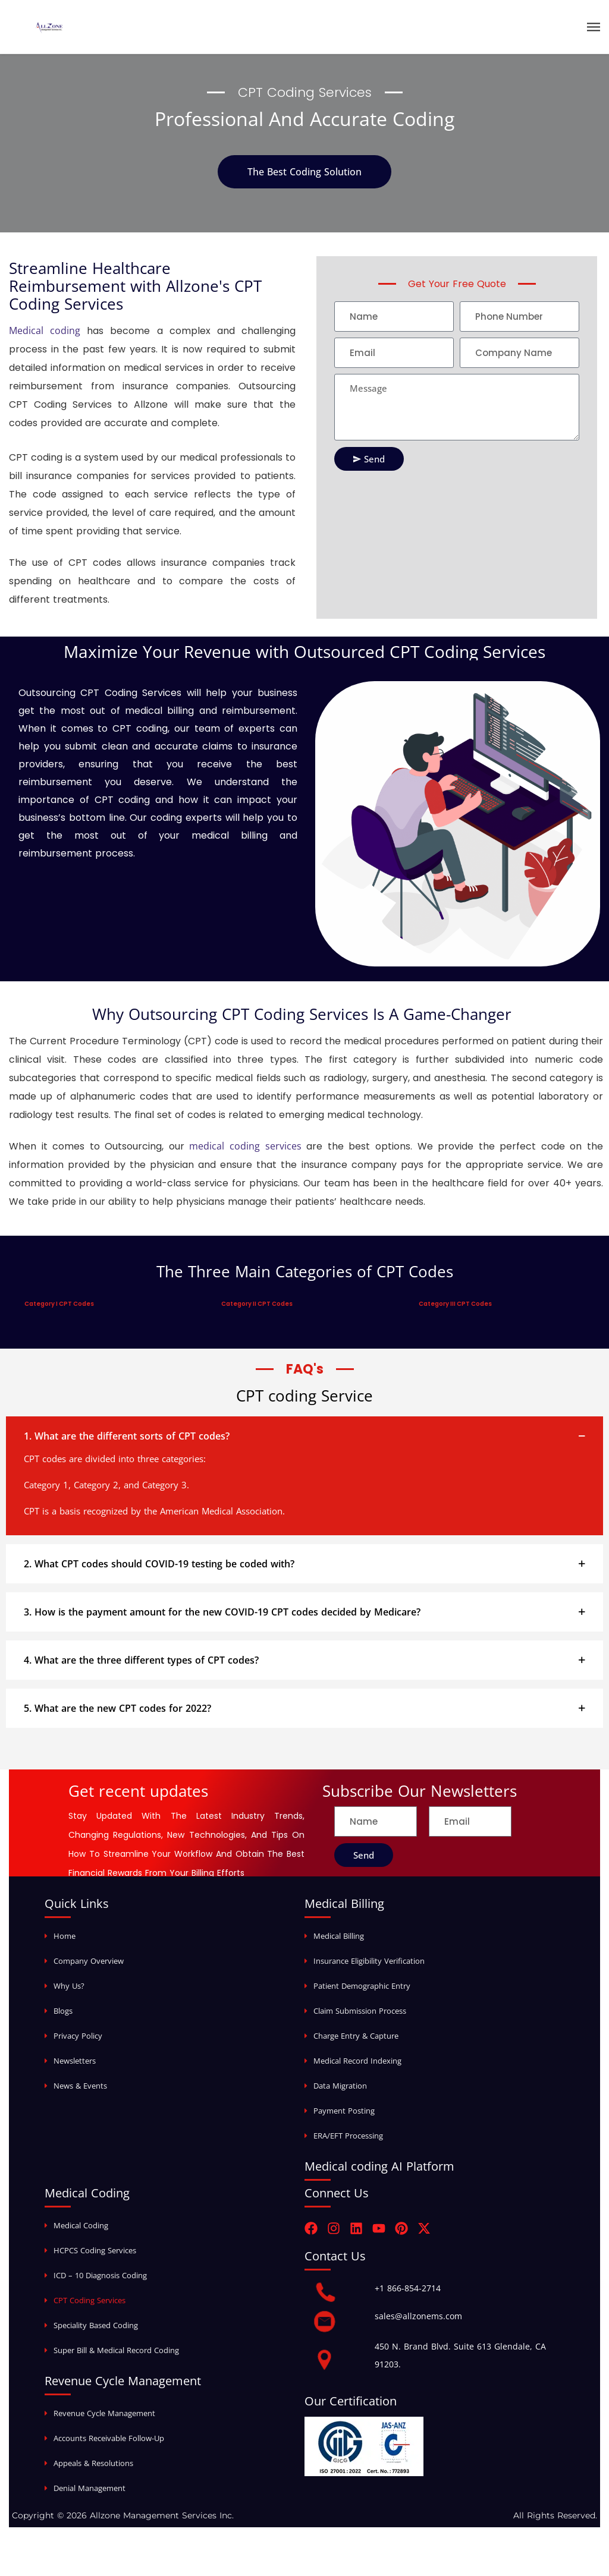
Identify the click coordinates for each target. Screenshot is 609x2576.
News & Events (80, 2085)
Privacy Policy (78, 2035)
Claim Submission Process (359, 2010)
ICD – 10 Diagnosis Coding (100, 2275)
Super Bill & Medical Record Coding (116, 2350)
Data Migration (340, 2085)
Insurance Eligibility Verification (369, 1960)
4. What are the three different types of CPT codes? (141, 1660)
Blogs (63, 2010)
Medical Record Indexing (357, 2060)
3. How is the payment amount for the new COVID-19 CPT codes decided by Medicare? (222, 1611)
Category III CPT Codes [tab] (455, 1303)
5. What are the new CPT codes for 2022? (117, 1708)
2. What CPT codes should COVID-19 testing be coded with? (159, 1563)
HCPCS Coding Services (95, 2250)
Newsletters (75, 2060)
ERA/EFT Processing (348, 2135)
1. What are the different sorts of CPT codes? (127, 1436)
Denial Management (89, 2488)
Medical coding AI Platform (379, 2166)
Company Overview (89, 1960)
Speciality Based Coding (96, 2325)
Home (65, 1936)
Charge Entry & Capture (355, 2035)
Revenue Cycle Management (104, 2413)
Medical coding (44, 330)
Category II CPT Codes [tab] (257, 1303)
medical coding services (245, 1145)
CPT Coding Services (89, 2300)
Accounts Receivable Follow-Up (109, 2438)
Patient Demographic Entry (361, 1985)
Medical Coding (81, 2225)
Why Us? (69, 1985)
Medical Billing (338, 1936)
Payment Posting (344, 2110)
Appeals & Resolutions (93, 2463)
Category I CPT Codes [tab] (59, 1303)
